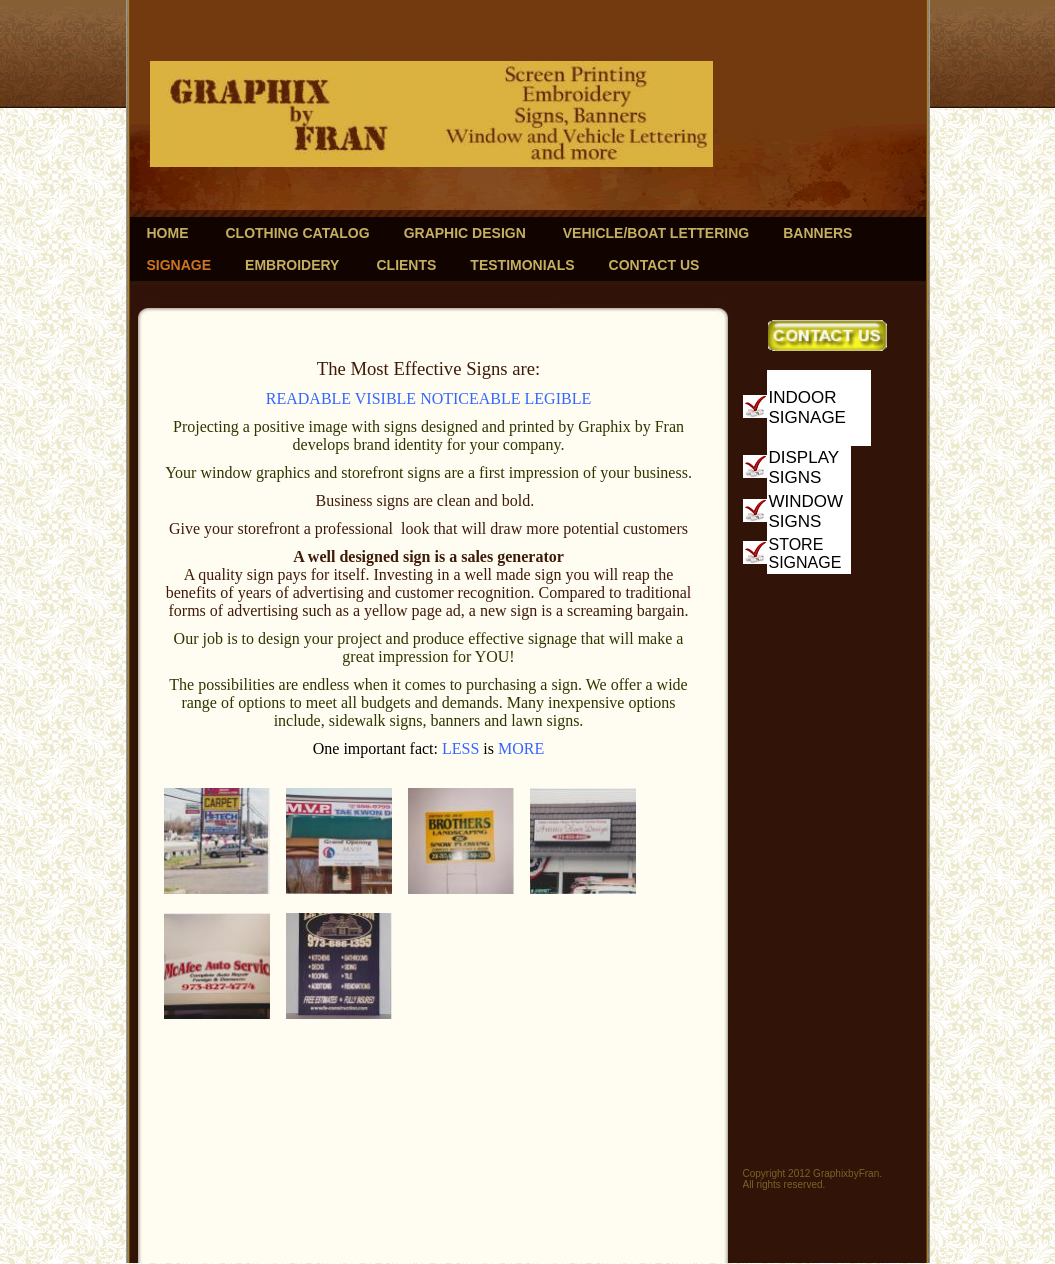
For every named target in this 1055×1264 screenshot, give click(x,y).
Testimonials (522, 265)
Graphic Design (465, 233)
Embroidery (292, 265)
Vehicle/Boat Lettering (656, 233)
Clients (406, 265)
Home (168, 233)
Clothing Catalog (298, 233)
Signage (179, 265)
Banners (817, 233)
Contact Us (654, 265)
